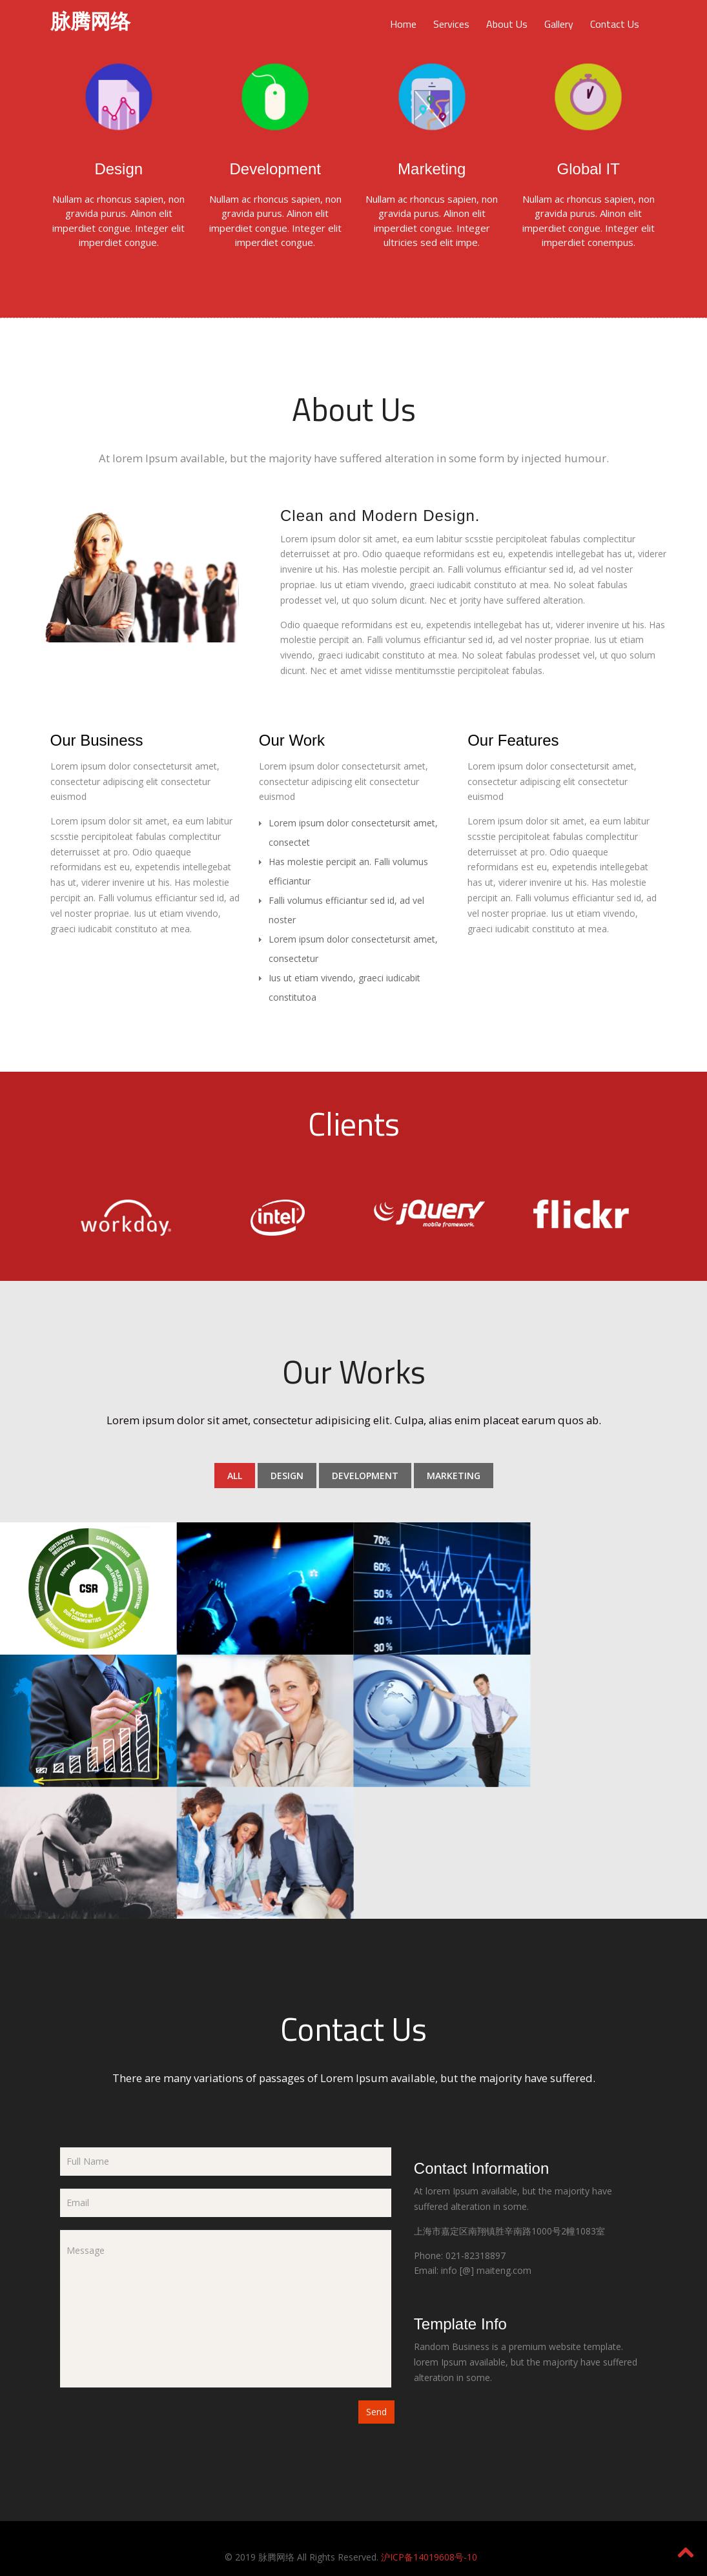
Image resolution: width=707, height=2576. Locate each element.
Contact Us (614, 24)
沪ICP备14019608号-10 (429, 2556)
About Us (507, 24)
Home (403, 24)
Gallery (558, 24)
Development (365, 1475)
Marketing (453, 1475)
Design (287, 1475)
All (234, 1475)
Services (451, 24)
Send (376, 2411)
